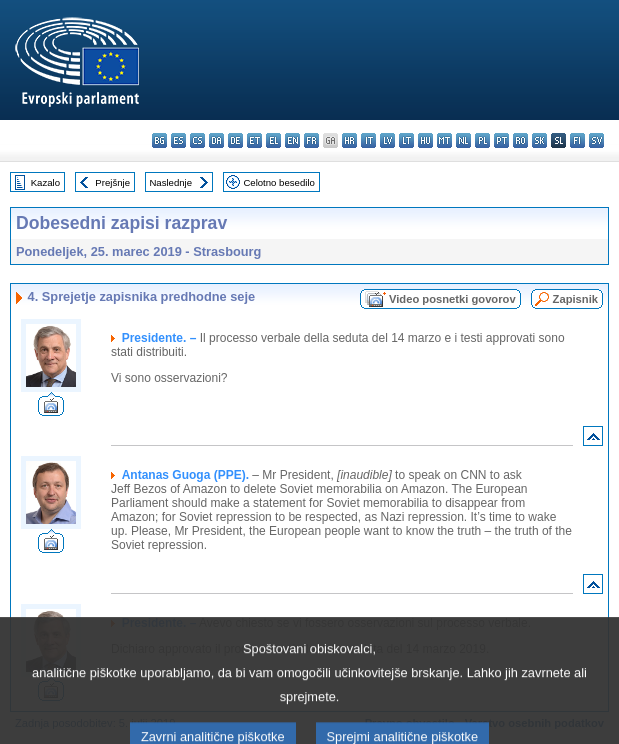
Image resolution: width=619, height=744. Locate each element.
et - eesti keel (254, 140)
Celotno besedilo (278, 182)
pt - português (501, 140)
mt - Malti (444, 140)
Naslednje (170, 182)
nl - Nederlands (463, 140)
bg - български (159, 140)
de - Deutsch (235, 140)
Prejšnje (112, 182)
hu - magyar (425, 140)
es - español (178, 140)
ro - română (520, 140)
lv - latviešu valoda (387, 140)
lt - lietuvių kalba (406, 140)
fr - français (311, 140)
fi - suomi (577, 140)
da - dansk (216, 140)
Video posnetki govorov (452, 299)
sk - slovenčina (539, 140)
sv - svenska (596, 140)
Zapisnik (575, 299)
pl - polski (482, 140)
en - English (292, 140)
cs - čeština (197, 140)
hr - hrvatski (349, 140)
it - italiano (368, 140)
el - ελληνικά (273, 140)
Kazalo (45, 182)
